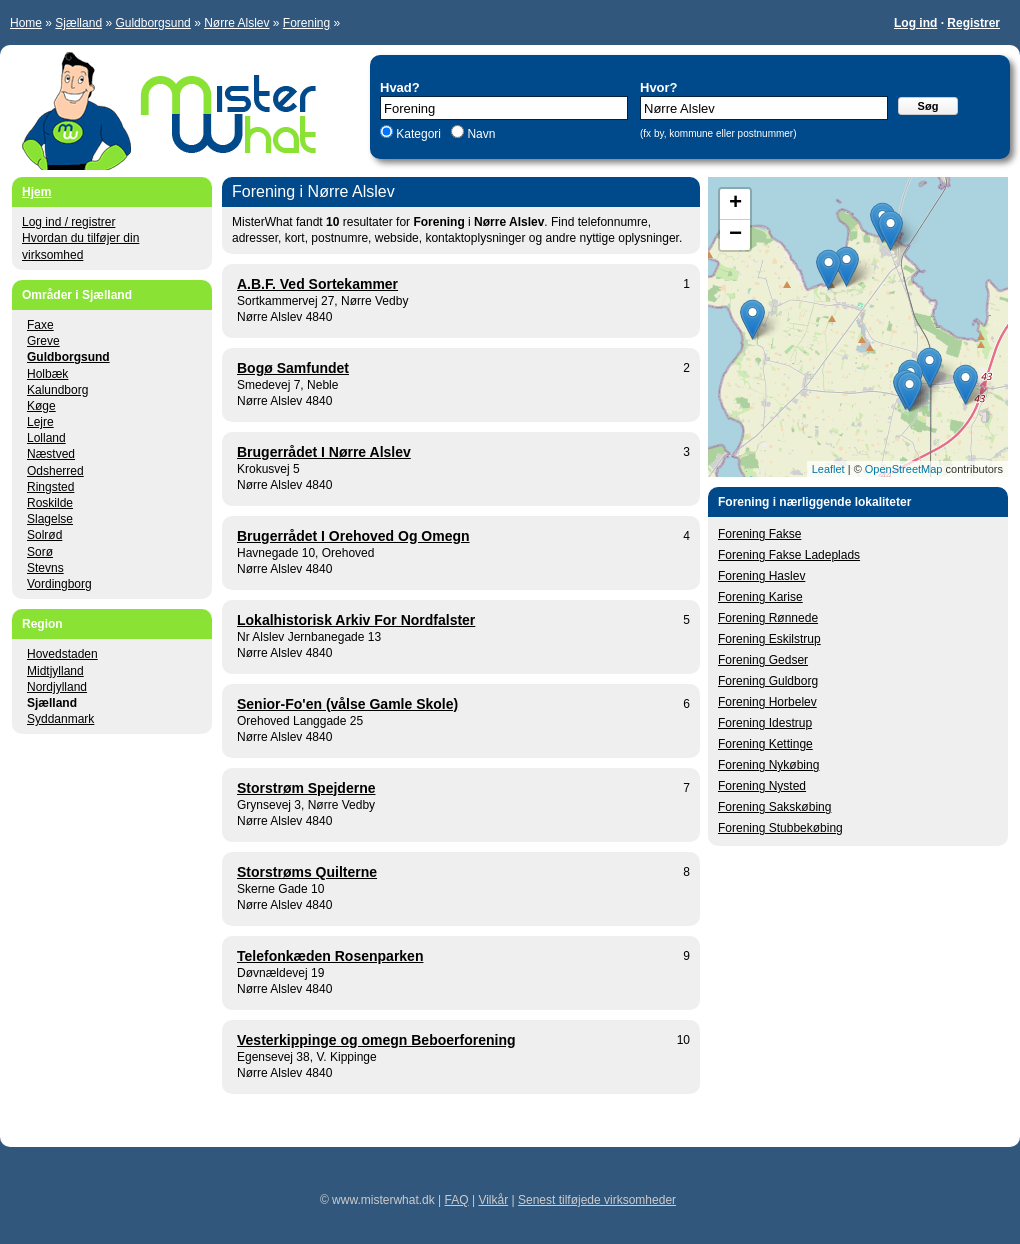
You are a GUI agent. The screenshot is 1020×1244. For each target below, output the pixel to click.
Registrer (973, 23)
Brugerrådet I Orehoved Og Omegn (353, 536)
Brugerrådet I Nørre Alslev (324, 452)
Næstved (51, 454)
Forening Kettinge (765, 744)
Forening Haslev (761, 576)
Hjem (36, 192)
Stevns (45, 568)
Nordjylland (57, 687)
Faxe (40, 325)
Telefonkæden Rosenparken (330, 956)
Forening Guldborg (768, 681)
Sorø (40, 552)
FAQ (457, 1200)
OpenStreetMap (904, 469)
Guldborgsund (152, 23)
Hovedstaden (62, 654)
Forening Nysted (762, 786)
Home (26, 23)
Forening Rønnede (768, 618)
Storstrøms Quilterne (307, 872)
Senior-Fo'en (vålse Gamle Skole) (347, 704)
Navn (479, 134)
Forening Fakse (759, 534)
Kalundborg (57, 390)
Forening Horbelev (767, 702)
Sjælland (78, 23)
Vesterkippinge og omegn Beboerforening (376, 1040)
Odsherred (55, 471)
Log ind (915, 23)
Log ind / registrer (68, 222)
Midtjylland (55, 671)
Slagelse (50, 519)
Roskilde (50, 503)
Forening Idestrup (765, 723)
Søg (928, 106)
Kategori (418, 134)
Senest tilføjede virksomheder (597, 1200)
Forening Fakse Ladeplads (789, 555)
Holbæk (47, 374)
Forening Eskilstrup (769, 639)
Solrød (44, 535)
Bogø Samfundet (293, 368)
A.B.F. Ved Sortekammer (317, 284)
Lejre (40, 422)
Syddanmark (60, 719)
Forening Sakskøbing (774, 807)
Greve (43, 341)
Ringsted (50, 487)
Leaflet (828, 469)
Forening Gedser (763, 660)
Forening (306, 23)
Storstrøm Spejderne (306, 788)
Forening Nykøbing (768, 765)
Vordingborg (59, 584)
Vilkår (493, 1200)
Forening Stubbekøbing (780, 828)
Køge (41, 406)
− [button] (735, 235)
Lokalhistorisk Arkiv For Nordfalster (356, 620)
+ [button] (735, 204)
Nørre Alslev (236, 23)
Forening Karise (760, 597)
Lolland (46, 438)
